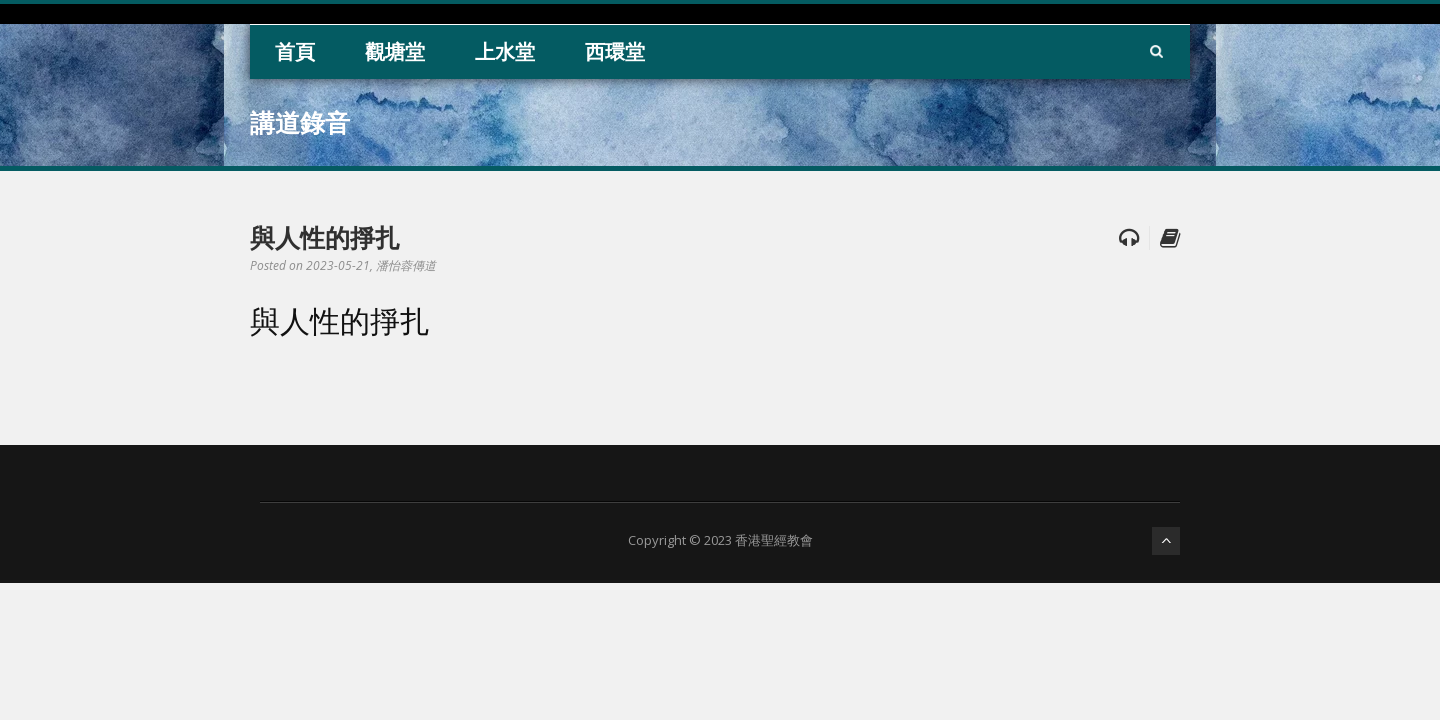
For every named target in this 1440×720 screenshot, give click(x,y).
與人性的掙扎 (325, 237)
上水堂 (505, 51)
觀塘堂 (395, 51)
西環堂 (615, 51)
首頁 (295, 51)
